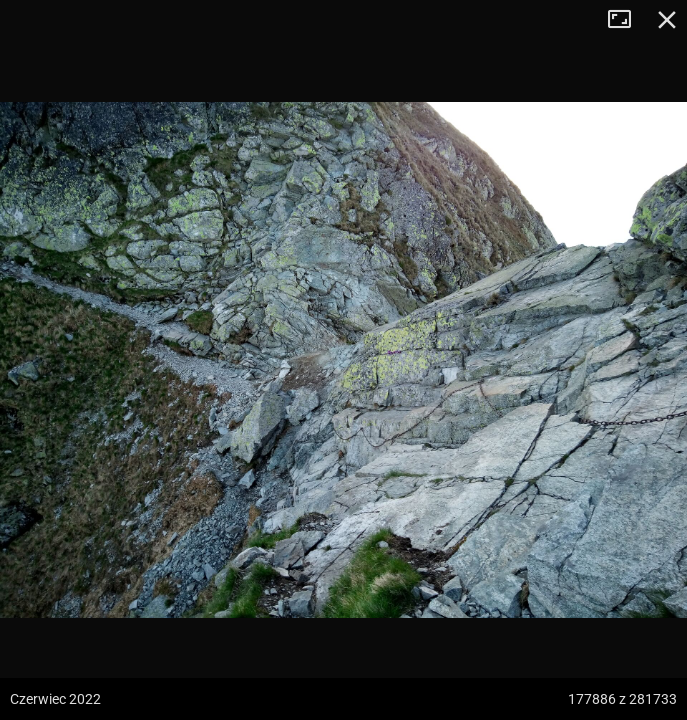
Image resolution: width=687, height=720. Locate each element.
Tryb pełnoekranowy (627, 20)
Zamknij (667, 20)
